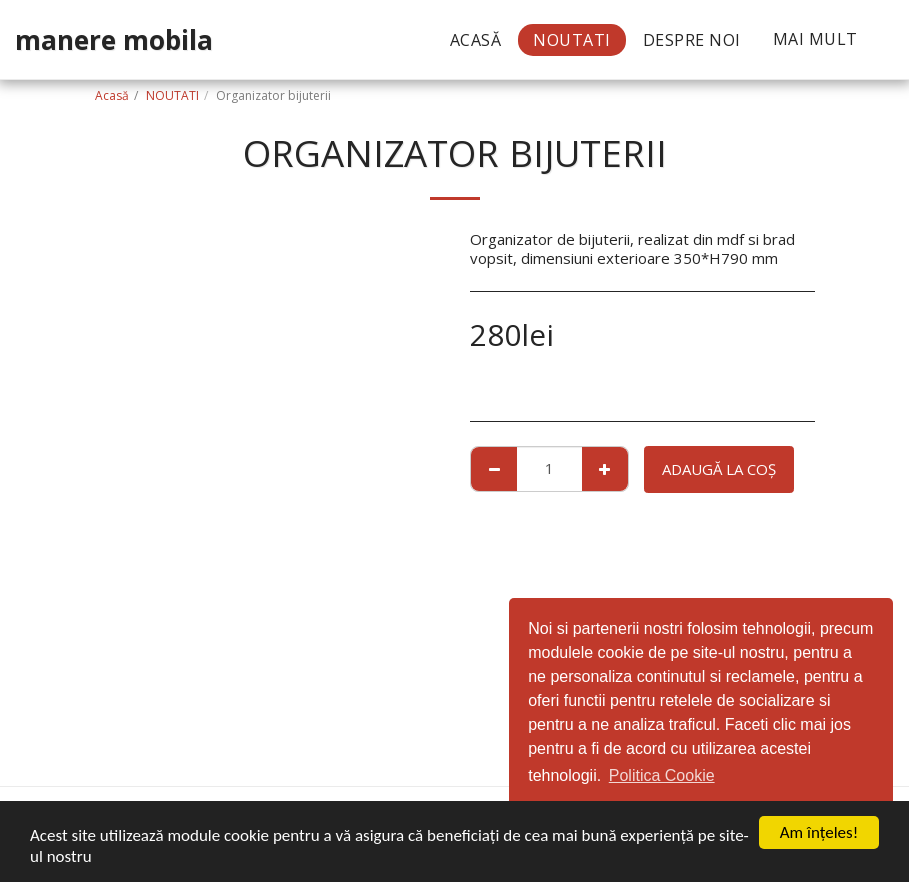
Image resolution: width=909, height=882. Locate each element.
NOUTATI (172, 95)
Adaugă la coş (719, 469)
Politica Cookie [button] (662, 775)
